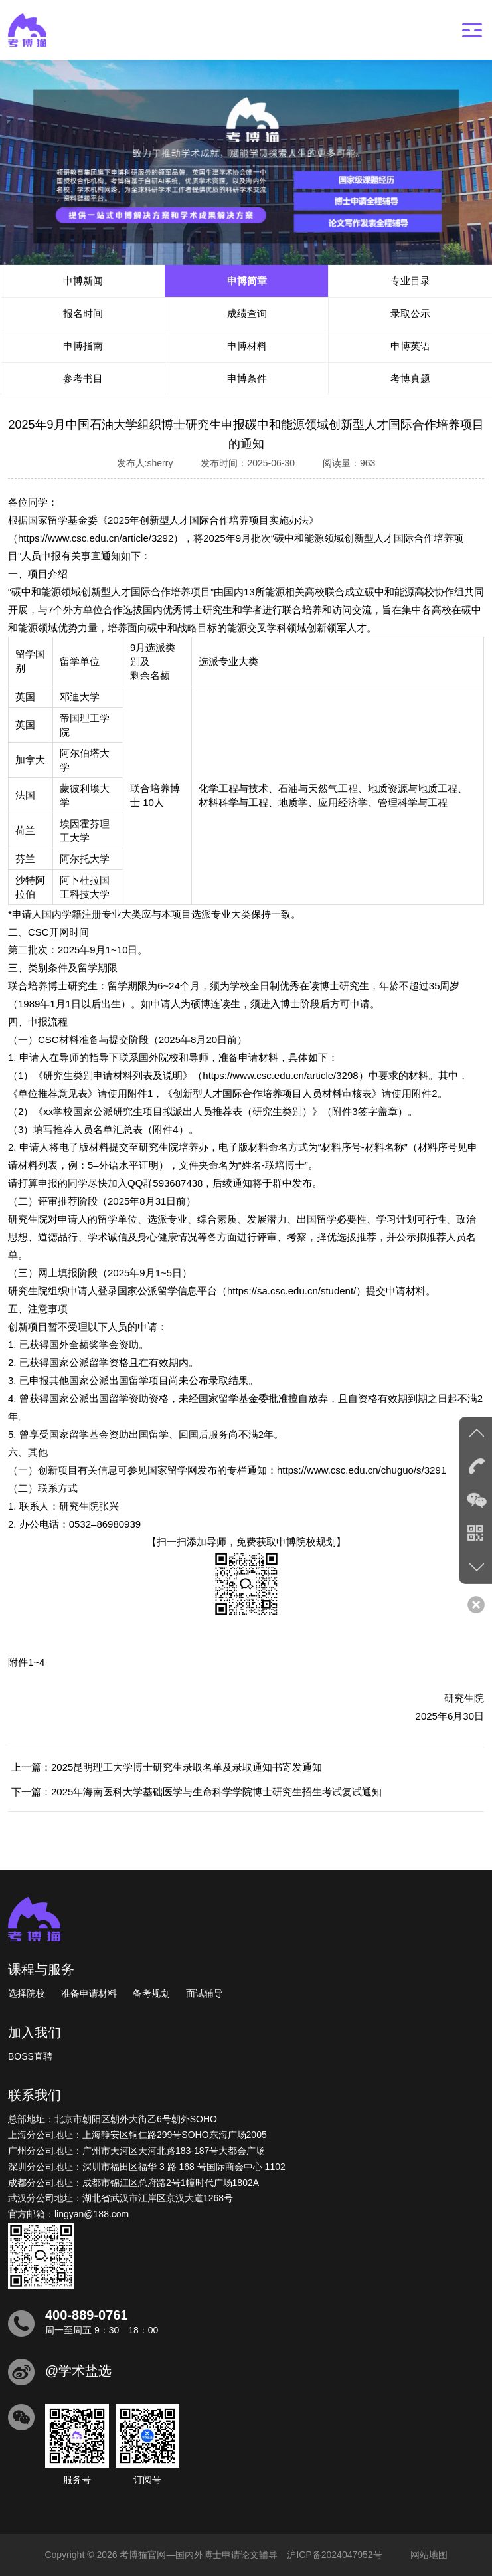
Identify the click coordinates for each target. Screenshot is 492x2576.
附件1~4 (26, 1662)
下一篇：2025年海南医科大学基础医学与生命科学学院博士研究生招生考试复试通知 (196, 1791)
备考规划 (151, 1993)
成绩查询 (247, 313)
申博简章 (247, 280)
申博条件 (247, 378)
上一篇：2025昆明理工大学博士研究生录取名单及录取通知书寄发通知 (166, 1767)
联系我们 (34, 2095)
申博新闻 (83, 280)
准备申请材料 (89, 1993)
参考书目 (83, 378)
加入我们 (34, 2032)
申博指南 (83, 345)
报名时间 (83, 313)
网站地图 (429, 2554)
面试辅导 (204, 1993)
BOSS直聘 (30, 2056)
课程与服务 (41, 1969)
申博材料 (247, 345)
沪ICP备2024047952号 (334, 2554)
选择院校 (26, 1993)
